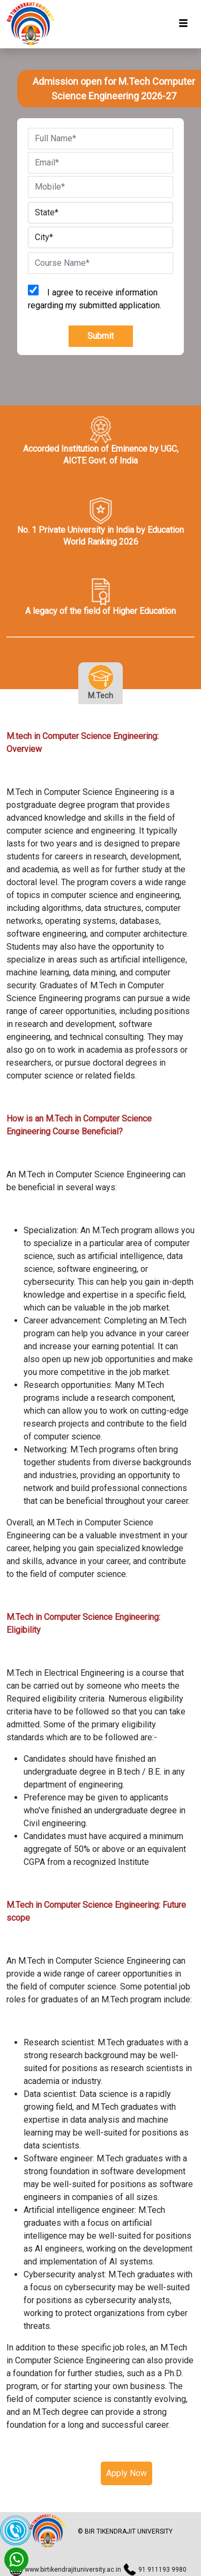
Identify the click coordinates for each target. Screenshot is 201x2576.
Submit (100, 336)
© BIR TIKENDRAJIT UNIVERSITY (125, 2532)
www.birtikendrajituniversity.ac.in (73, 2569)
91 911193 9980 (162, 2569)
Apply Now (126, 2473)
